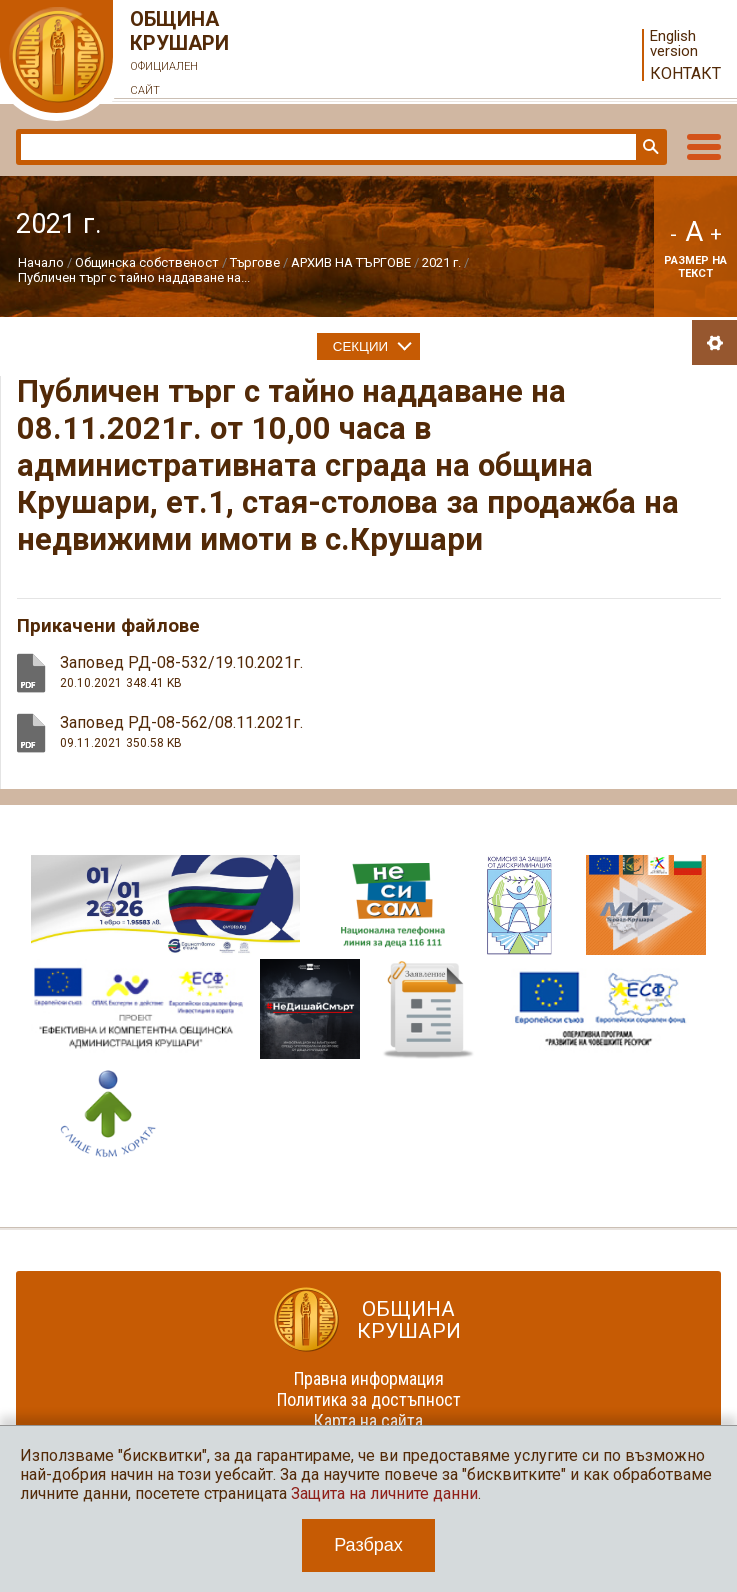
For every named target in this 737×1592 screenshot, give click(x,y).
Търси (649, 147)
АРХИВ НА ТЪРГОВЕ (351, 262)
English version (674, 44)
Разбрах (368, 1545)
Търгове (255, 262)
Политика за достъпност (369, 1399)
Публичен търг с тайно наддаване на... (134, 277)
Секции (360, 346)
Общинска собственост (147, 262)
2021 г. (441, 262)
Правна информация (369, 1378)
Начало (41, 262)
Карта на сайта (368, 1420)
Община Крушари (180, 55)
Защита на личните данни (384, 1493)
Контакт (685, 73)
